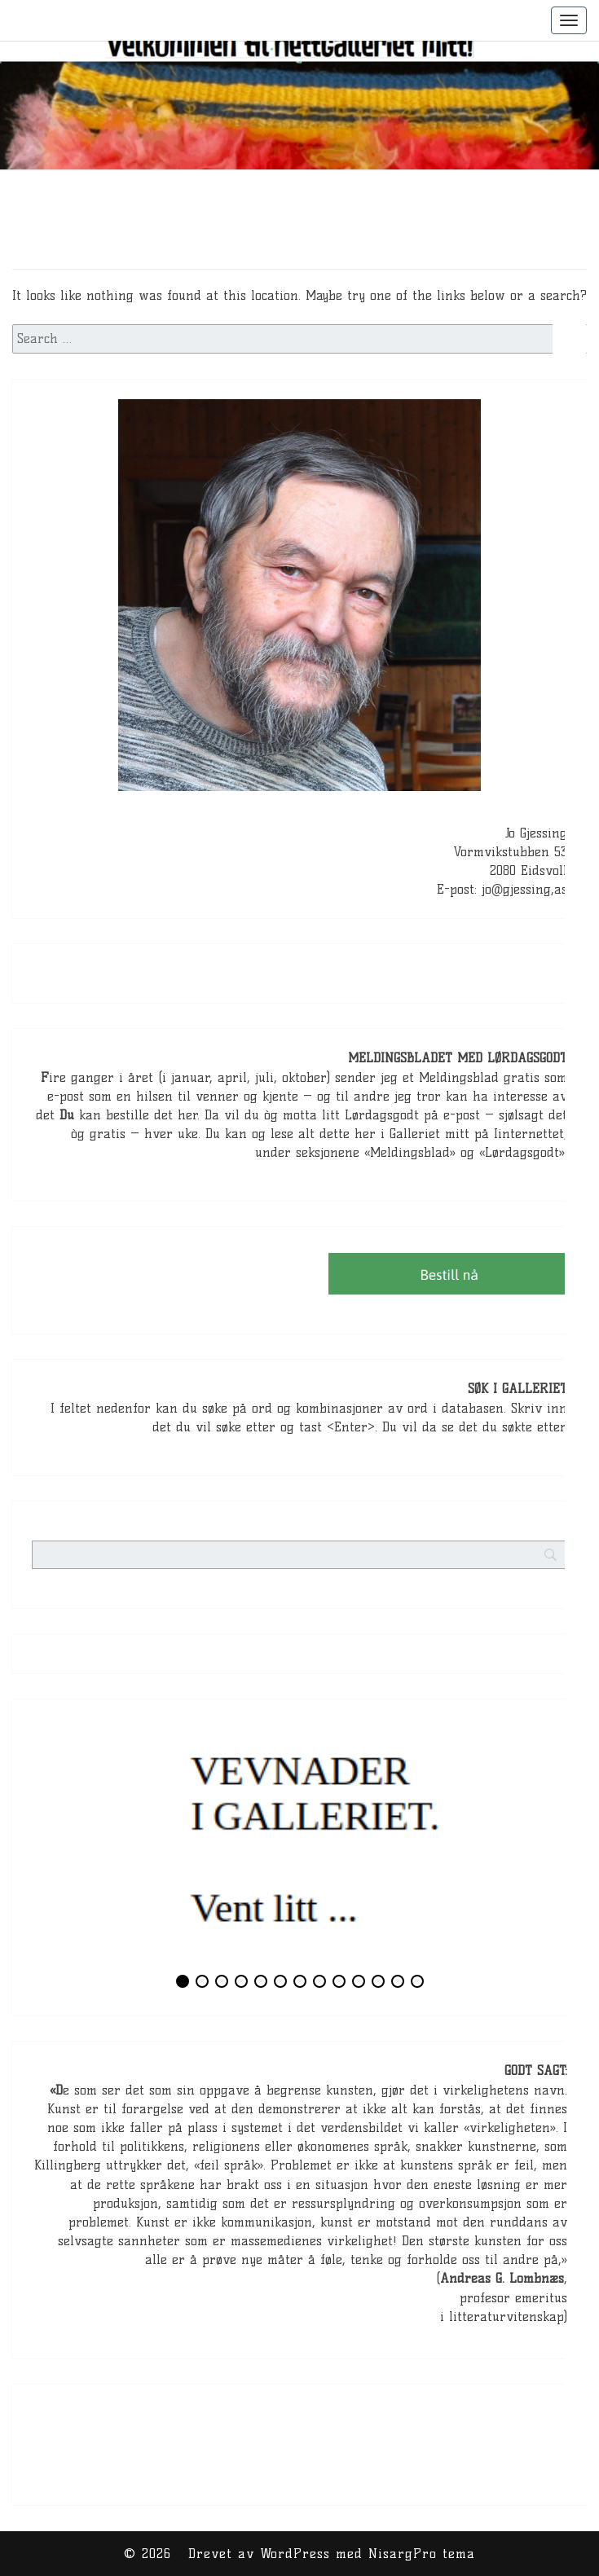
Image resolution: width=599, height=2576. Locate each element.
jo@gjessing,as (524, 889)
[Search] (582, 1442)
